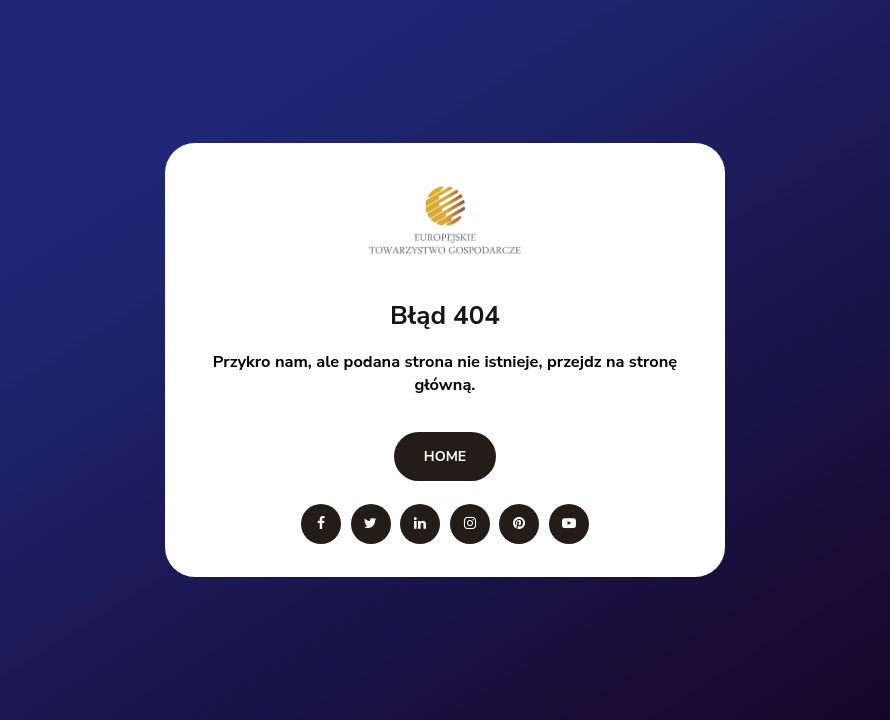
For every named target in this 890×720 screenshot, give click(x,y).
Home (445, 456)
